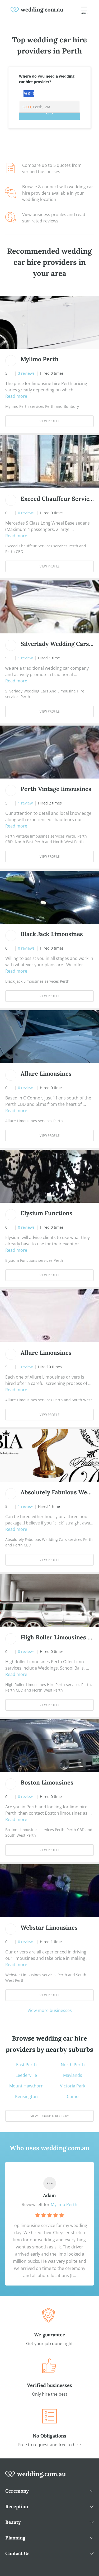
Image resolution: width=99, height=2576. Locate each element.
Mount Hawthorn (26, 2086)
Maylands (72, 2075)
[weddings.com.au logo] (37, 9)
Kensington (26, 2096)
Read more (16, 396)
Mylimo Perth (64, 2204)
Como (73, 2096)
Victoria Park (72, 2086)
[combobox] (49, 93)
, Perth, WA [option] (36, 106)
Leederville (26, 2075)
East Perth (26, 2065)
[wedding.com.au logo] (35, 2477)
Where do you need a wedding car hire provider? (46, 79)
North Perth (73, 2065)
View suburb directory (49, 2116)
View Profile (50, 421)
